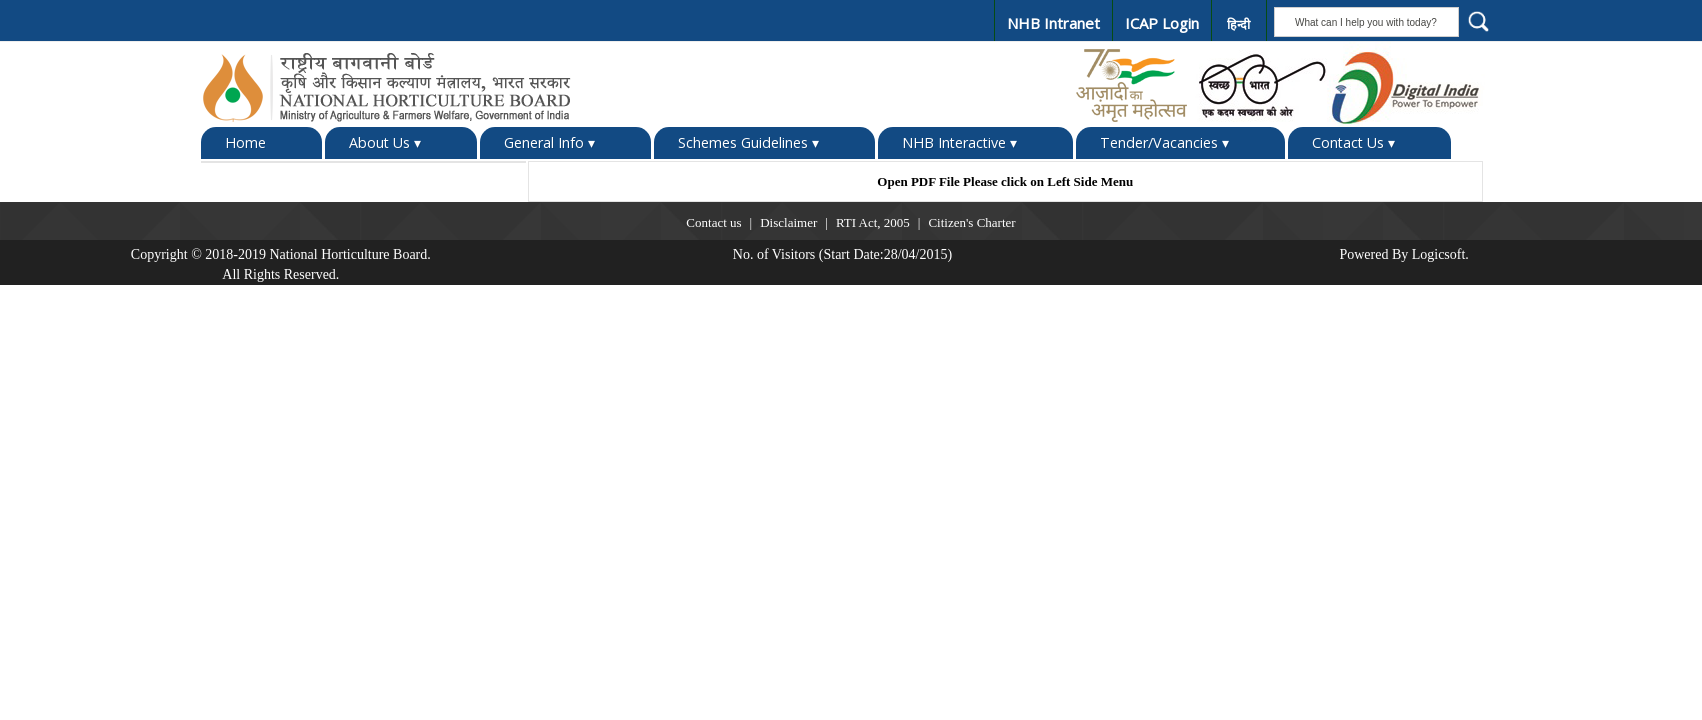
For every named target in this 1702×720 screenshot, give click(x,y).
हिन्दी (1238, 24)
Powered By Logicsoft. (1403, 254)
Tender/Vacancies (1164, 143)
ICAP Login (1162, 23)
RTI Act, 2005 (873, 222)
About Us (385, 143)
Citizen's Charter (971, 222)
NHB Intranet (1053, 23)
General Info (549, 143)
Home (245, 142)
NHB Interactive (959, 143)
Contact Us (1353, 143)
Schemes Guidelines (748, 143)
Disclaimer (788, 222)
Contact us (713, 222)
